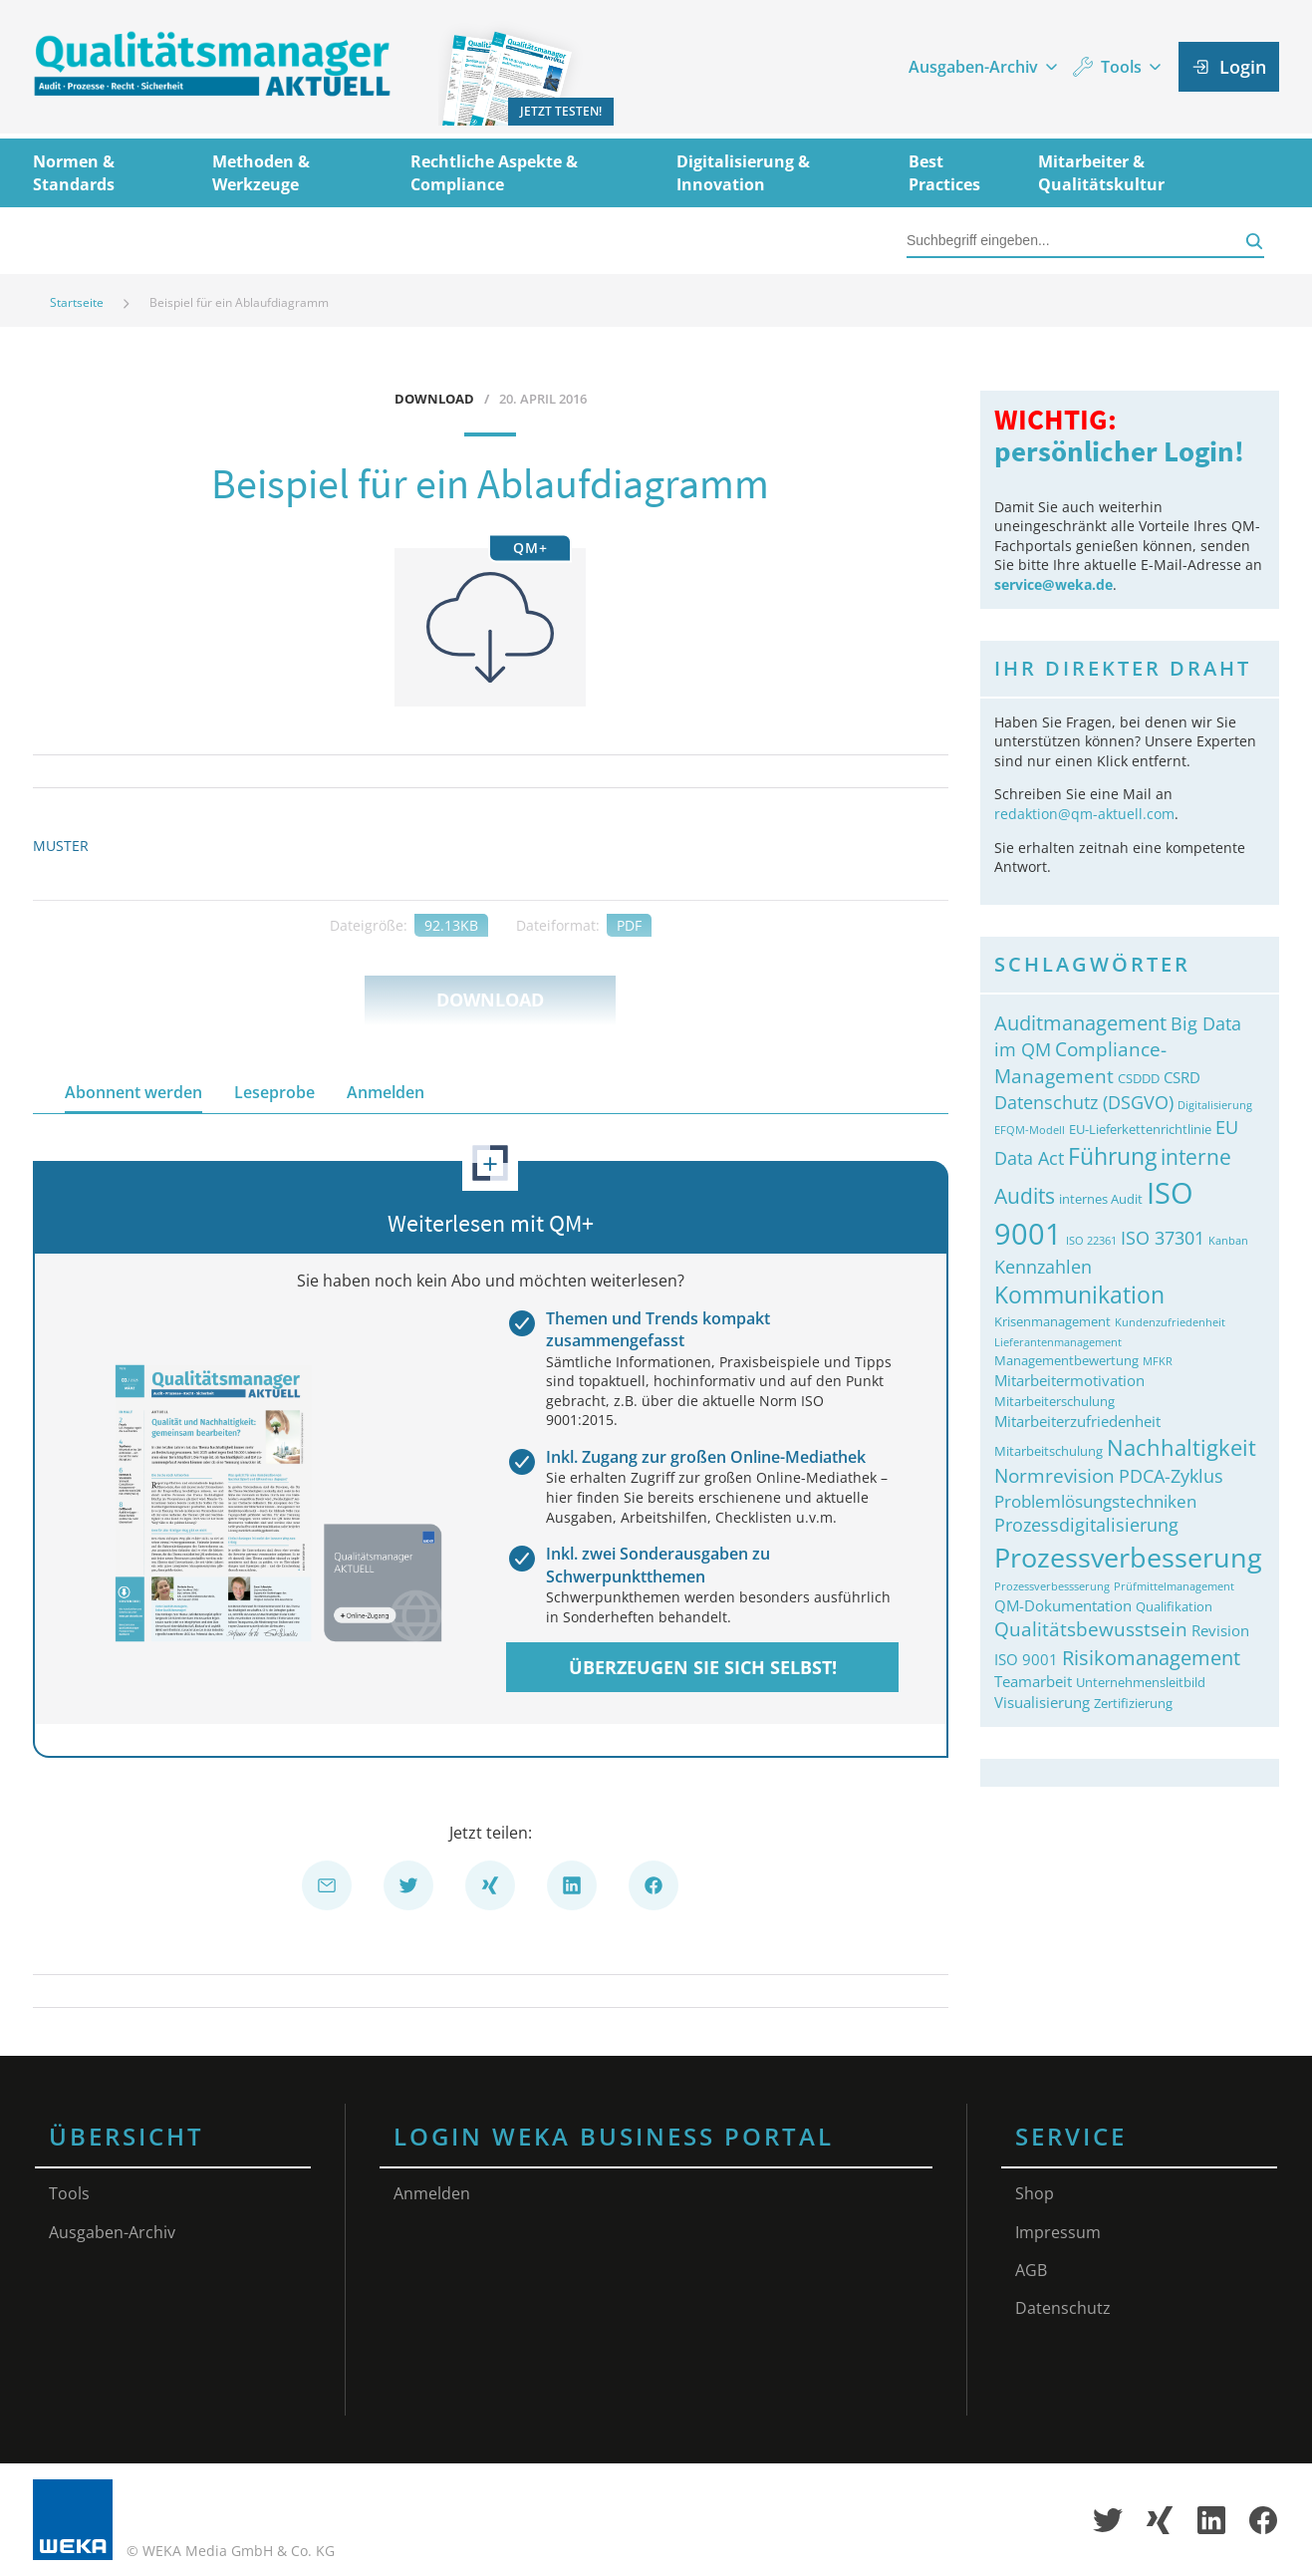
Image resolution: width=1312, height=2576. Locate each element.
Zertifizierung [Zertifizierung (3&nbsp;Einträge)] (1133, 1703)
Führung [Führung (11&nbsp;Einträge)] (1112, 1156)
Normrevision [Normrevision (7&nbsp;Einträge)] (1054, 1475)
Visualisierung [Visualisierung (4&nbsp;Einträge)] (1042, 1702)
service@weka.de (1053, 584)
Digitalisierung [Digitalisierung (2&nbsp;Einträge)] (1215, 1105)
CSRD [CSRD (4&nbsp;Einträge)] (1182, 1077)
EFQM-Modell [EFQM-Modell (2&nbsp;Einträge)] (1029, 1130)
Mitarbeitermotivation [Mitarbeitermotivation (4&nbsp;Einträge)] (1069, 1380)
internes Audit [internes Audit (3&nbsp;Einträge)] (1101, 1199)
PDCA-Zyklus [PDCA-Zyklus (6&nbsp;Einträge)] (1171, 1476)
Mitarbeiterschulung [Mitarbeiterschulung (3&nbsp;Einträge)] (1054, 1401)
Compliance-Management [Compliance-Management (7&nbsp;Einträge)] (1080, 1062)
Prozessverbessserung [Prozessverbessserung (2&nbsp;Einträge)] (1052, 1586)
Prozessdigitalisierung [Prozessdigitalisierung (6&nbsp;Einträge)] (1086, 1525)
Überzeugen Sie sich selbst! (703, 1667)
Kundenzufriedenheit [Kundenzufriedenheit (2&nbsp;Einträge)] (1170, 1322)
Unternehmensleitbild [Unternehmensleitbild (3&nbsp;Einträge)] (1140, 1682)
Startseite (77, 302)
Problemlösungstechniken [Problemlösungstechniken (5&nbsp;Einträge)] (1095, 1501)
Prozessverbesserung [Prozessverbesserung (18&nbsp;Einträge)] (1128, 1557)
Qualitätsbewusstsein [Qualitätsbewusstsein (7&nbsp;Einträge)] (1090, 1628)
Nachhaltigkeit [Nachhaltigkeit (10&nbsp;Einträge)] (1181, 1447)
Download (490, 999)
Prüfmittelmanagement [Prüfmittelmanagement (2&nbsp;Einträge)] (1174, 1586)
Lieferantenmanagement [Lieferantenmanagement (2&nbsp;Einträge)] (1058, 1342)
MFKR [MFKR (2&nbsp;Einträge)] (1158, 1361)
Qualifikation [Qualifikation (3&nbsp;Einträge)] (1174, 1606)
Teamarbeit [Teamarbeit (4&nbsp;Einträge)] (1033, 1681)
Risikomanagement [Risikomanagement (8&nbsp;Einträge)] (1151, 1657)
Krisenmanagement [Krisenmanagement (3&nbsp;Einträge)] (1052, 1321)
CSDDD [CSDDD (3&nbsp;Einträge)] (1139, 1078)
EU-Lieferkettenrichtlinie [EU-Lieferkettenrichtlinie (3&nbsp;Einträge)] (1140, 1129)
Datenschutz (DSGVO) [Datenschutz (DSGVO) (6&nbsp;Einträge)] (1084, 1102)
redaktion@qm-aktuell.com (1084, 813)
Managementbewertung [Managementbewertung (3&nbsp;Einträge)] (1066, 1360)
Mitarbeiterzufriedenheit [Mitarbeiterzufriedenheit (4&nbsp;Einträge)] (1077, 1421)
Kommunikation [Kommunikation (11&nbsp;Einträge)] (1079, 1295)
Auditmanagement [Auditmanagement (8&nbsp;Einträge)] (1080, 1022)
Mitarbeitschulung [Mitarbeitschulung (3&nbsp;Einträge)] (1048, 1451)
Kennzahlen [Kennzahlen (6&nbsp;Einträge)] (1043, 1267)
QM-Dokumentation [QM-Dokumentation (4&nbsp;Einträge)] (1063, 1605)
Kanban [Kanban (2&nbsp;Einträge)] (1228, 1241)
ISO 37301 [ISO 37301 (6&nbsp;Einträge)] (1162, 1238)
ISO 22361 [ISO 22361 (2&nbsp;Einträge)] (1091, 1241)
